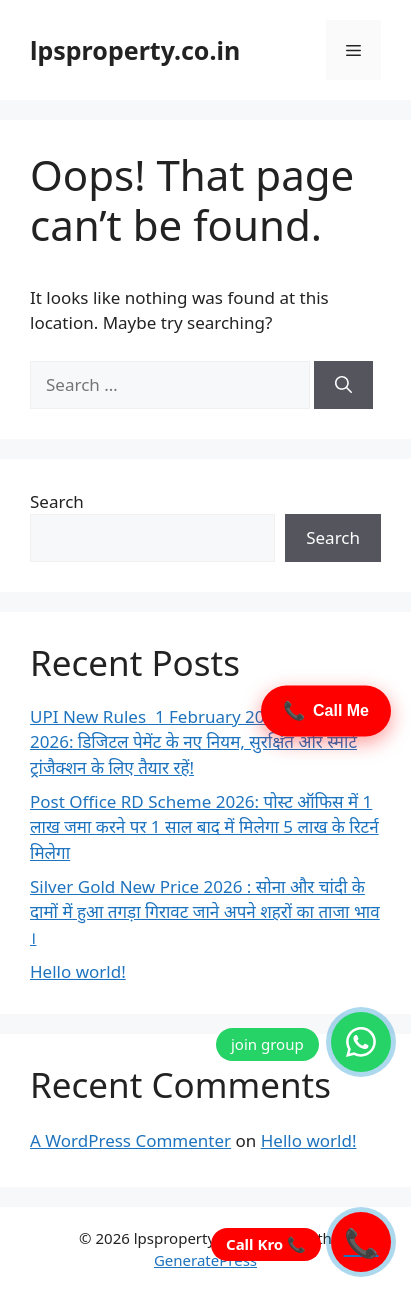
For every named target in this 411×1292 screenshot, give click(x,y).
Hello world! (78, 971)
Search (57, 501)
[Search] (343, 385)
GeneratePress (205, 1260)
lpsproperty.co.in (135, 50)
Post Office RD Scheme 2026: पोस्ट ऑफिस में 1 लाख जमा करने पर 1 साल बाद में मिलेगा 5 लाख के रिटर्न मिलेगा (204, 827)
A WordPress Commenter (130, 1140)
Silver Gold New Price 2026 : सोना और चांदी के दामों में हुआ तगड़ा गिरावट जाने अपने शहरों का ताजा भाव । (205, 912)
